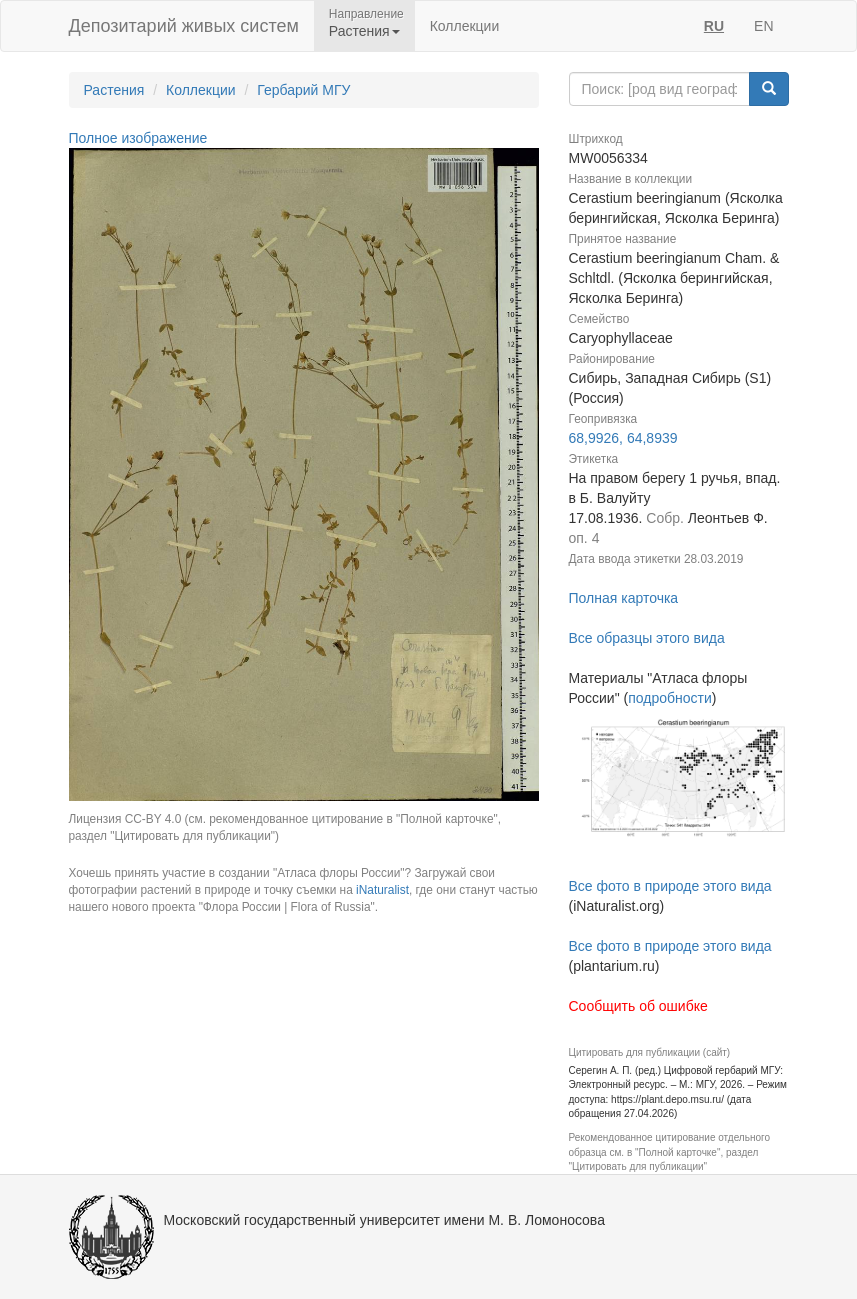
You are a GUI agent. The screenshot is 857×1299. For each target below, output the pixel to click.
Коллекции (465, 26)
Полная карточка (624, 598)
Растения (114, 90)
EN (763, 26)
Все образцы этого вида (647, 638)
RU (714, 26)
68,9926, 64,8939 (623, 438)
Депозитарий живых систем (184, 26)
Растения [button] (364, 31)
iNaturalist (382, 890)
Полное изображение (138, 138)
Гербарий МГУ (303, 90)
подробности (670, 698)
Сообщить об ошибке (638, 1006)
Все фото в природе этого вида (670, 886)
